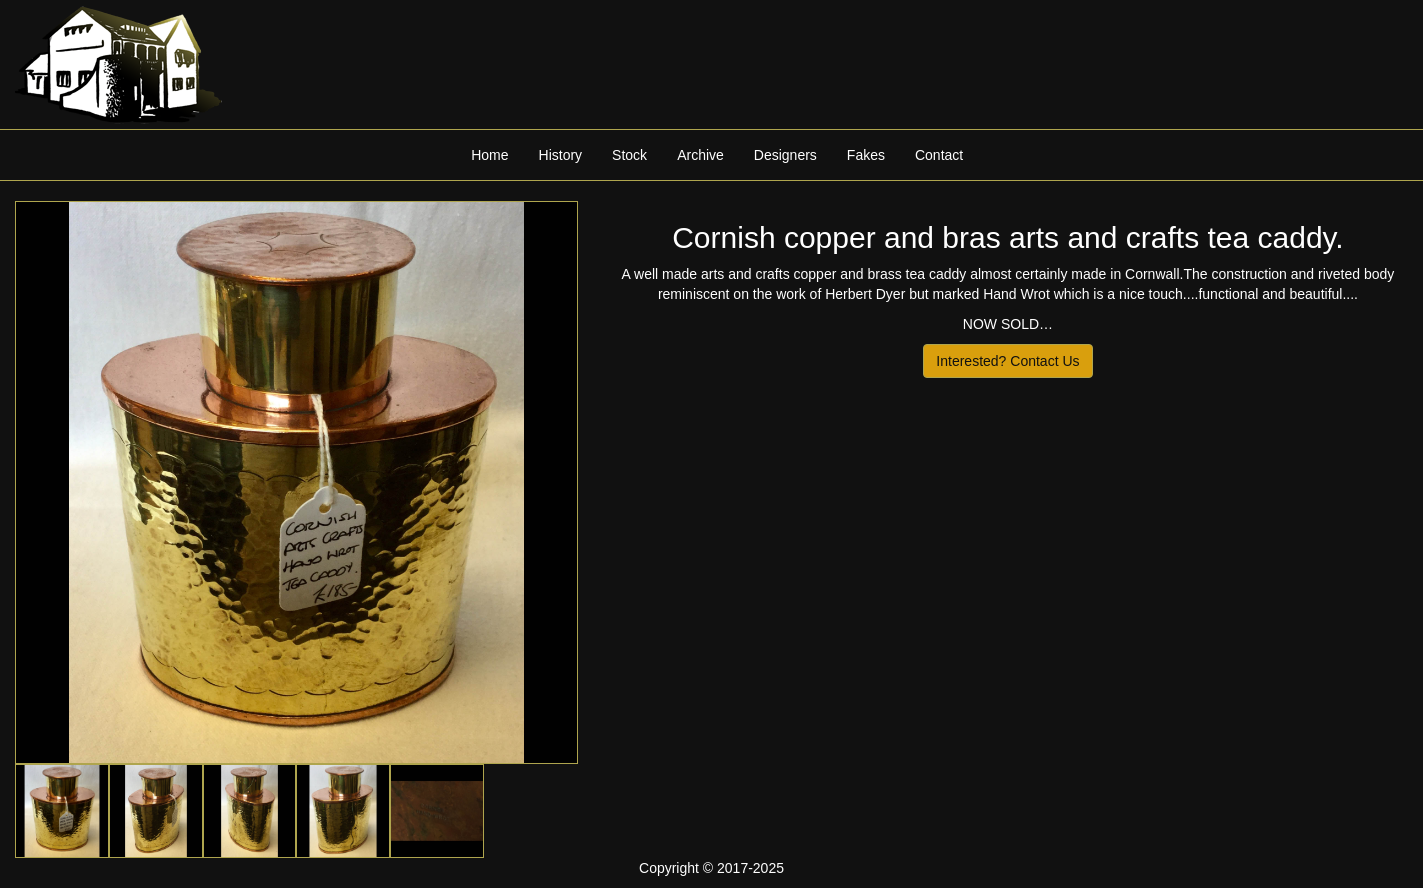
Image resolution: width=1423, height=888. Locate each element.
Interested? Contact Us (1007, 361)
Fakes (866, 155)
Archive (700, 155)
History (561, 155)
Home (489, 155)
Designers (785, 155)
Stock (629, 155)
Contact (939, 155)
